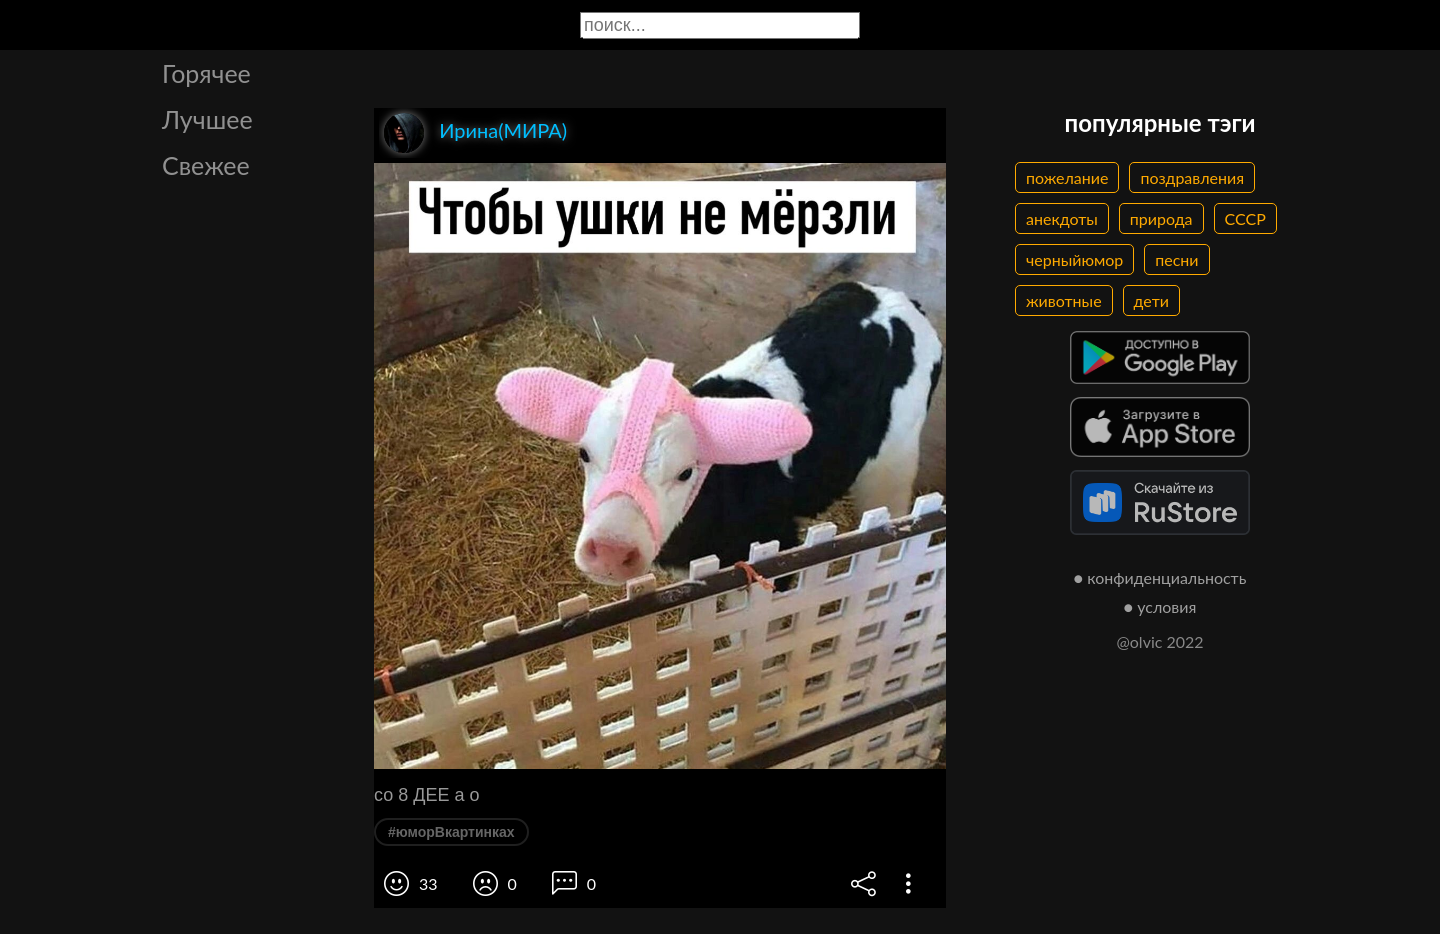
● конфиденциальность (1160, 577)
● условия (1160, 606)
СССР (1245, 218)
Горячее (206, 73)
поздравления (1192, 177)
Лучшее (207, 119)
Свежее (206, 165)
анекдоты (1062, 218)
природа (1161, 218)
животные (1064, 300)
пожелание (1067, 177)
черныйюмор (1074, 259)
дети (1151, 300)
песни (1176, 259)
